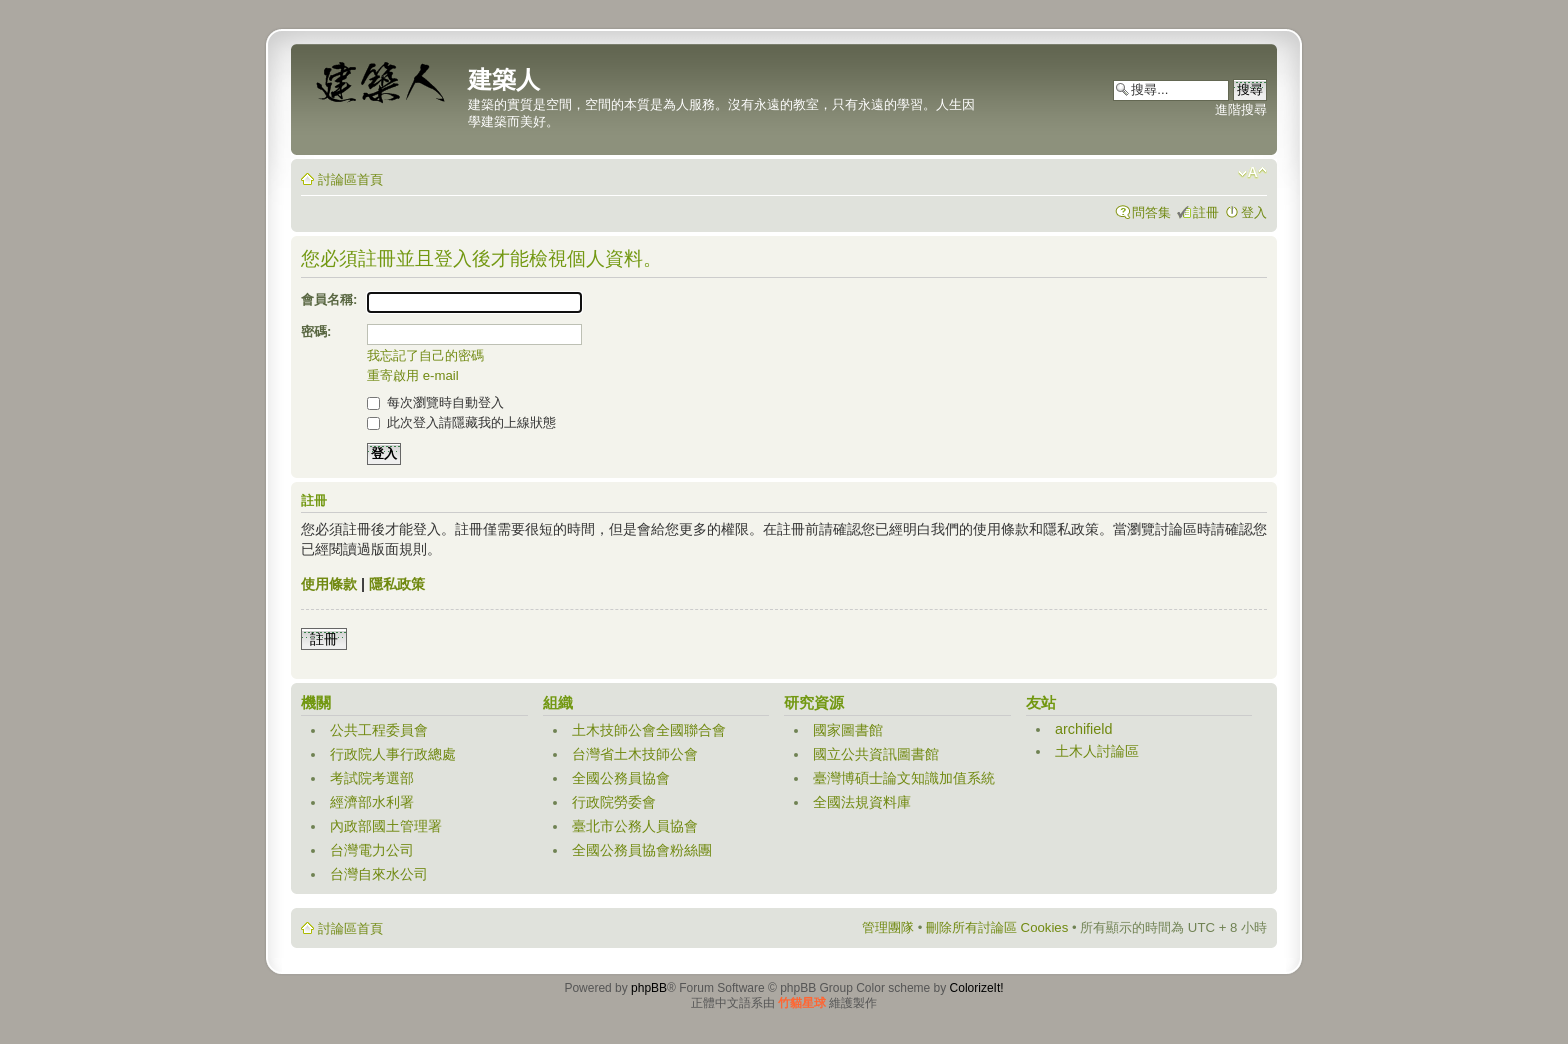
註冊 (1206, 212)
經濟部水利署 (372, 802)
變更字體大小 (1252, 173)
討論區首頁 (350, 179)
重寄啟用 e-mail (413, 375)
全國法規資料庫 (862, 802)
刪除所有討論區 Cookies (997, 927)
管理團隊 (888, 927)
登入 (1254, 212)
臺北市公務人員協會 (635, 826)
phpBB (649, 988)
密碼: (316, 331)
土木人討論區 (1097, 751)
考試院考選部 (372, 778)
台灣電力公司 (372, 850)
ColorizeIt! (977, 988)
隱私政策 (397, 584)
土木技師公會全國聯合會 (649, 730)
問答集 (1151, 212)
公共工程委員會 (379, 730)
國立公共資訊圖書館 (876, 754)
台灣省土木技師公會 (635, 754)
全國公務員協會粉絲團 (642, 850)
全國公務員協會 (621, 778)
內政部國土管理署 (386, 826)
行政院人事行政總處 (393, 754)
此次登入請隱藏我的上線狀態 (461, 422)
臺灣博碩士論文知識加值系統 (904, 778)
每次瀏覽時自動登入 (435, 402)
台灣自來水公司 (379, 874)
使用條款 (329, 584)
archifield (1084, 729)
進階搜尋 (1241, 109)
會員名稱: (329, 299)
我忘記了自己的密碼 (425, 355)
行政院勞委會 (614, 802)
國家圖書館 (848, 730)
